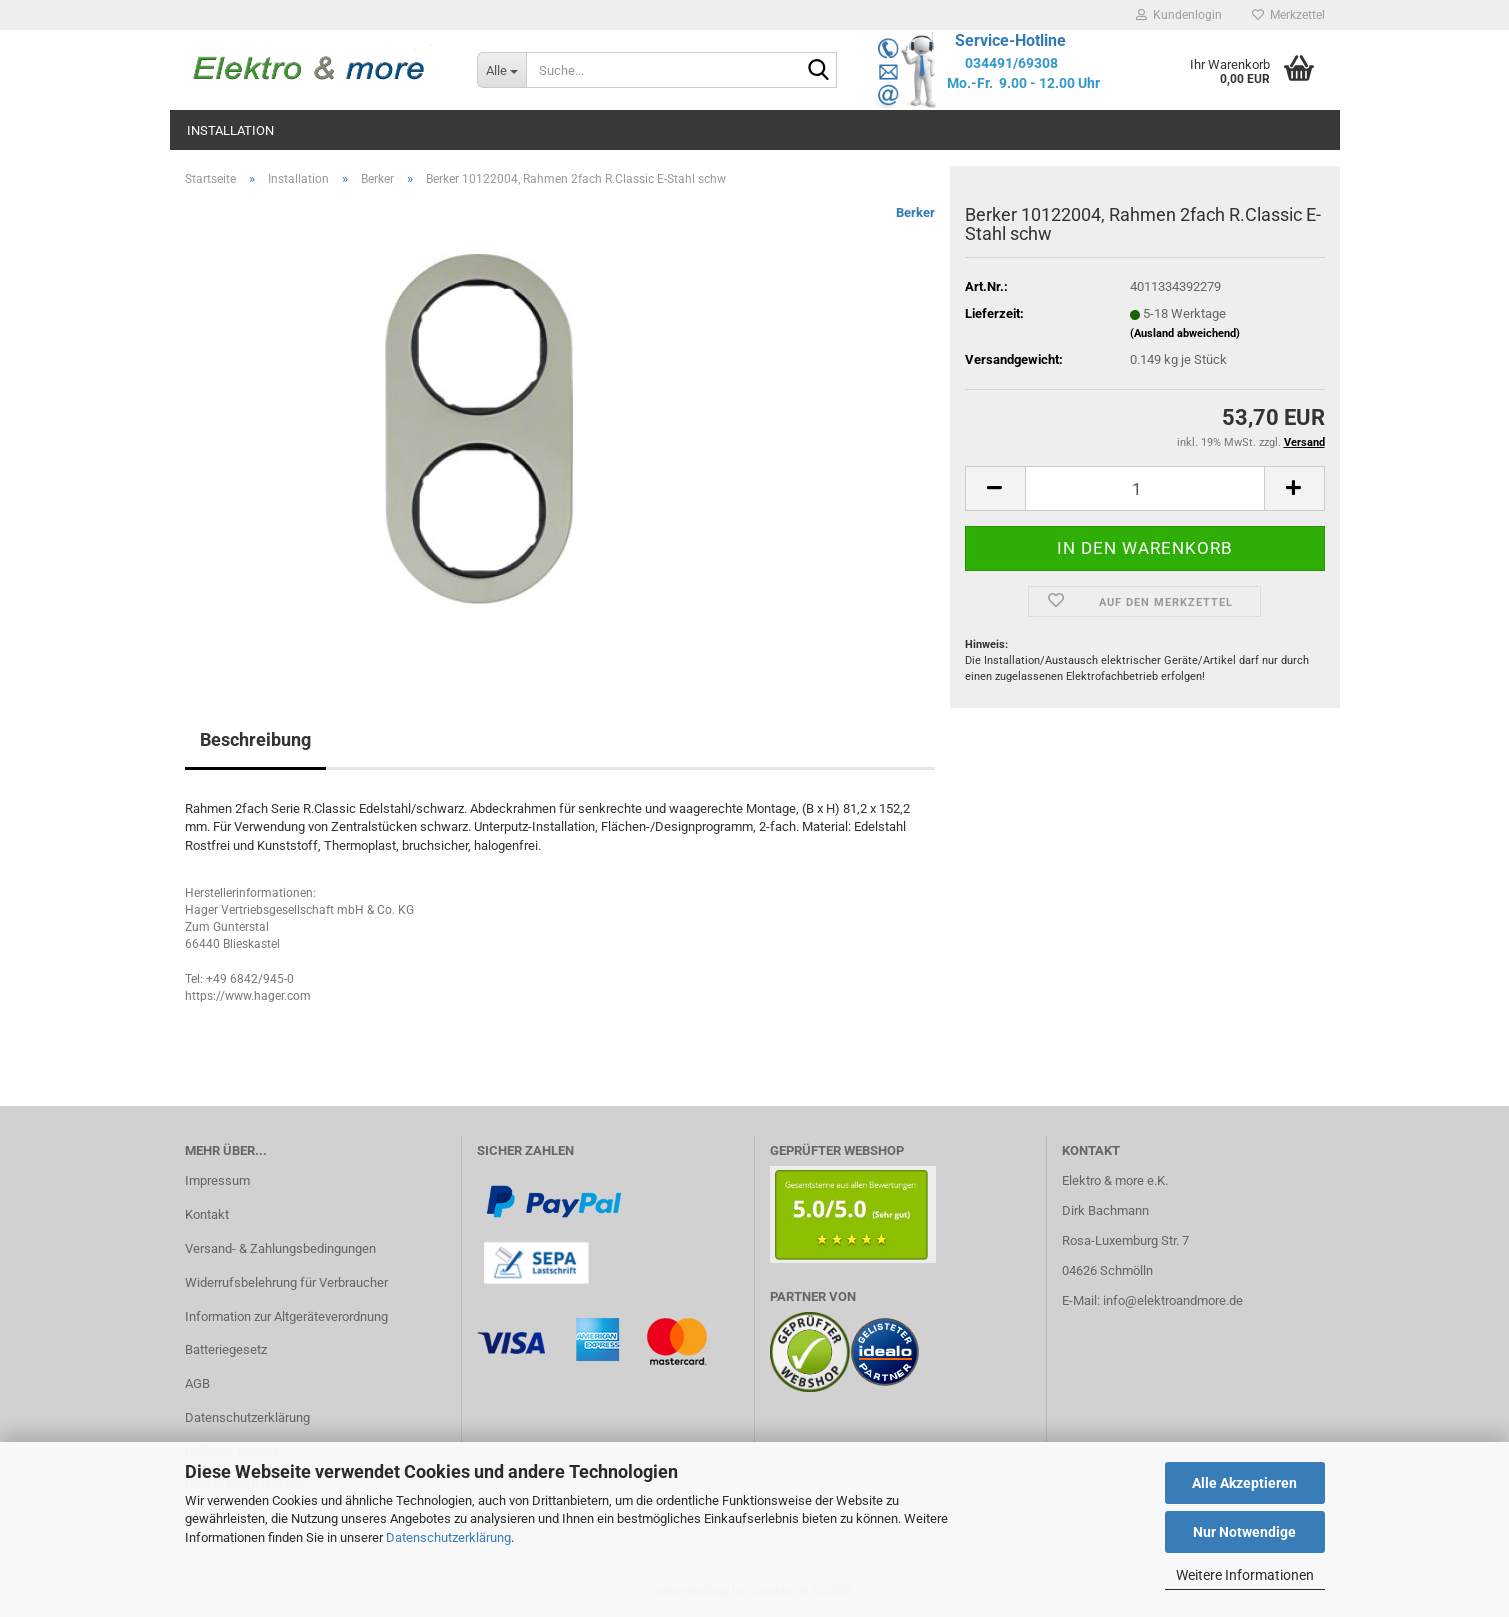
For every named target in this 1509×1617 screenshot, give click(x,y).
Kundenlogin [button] (1179, 15)
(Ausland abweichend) (1185, 333)
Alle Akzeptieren (1244, 1483)
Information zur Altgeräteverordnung (286, 1316)
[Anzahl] (1145, 488)
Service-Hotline (1010, 40)
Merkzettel (1288, 15)
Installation (230, 130)
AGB (197, 1383)
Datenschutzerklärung (448, 1537)
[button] (995, 488)
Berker (915, 212)
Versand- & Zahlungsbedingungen (280, 1248)
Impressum (217, 1180)
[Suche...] (501, 70)
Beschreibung (255, 739)
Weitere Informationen (1245, 1575)
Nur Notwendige (1244, 1532)
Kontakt (207, 1214)
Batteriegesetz (226, 1349)
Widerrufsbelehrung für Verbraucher (286, 1282)
